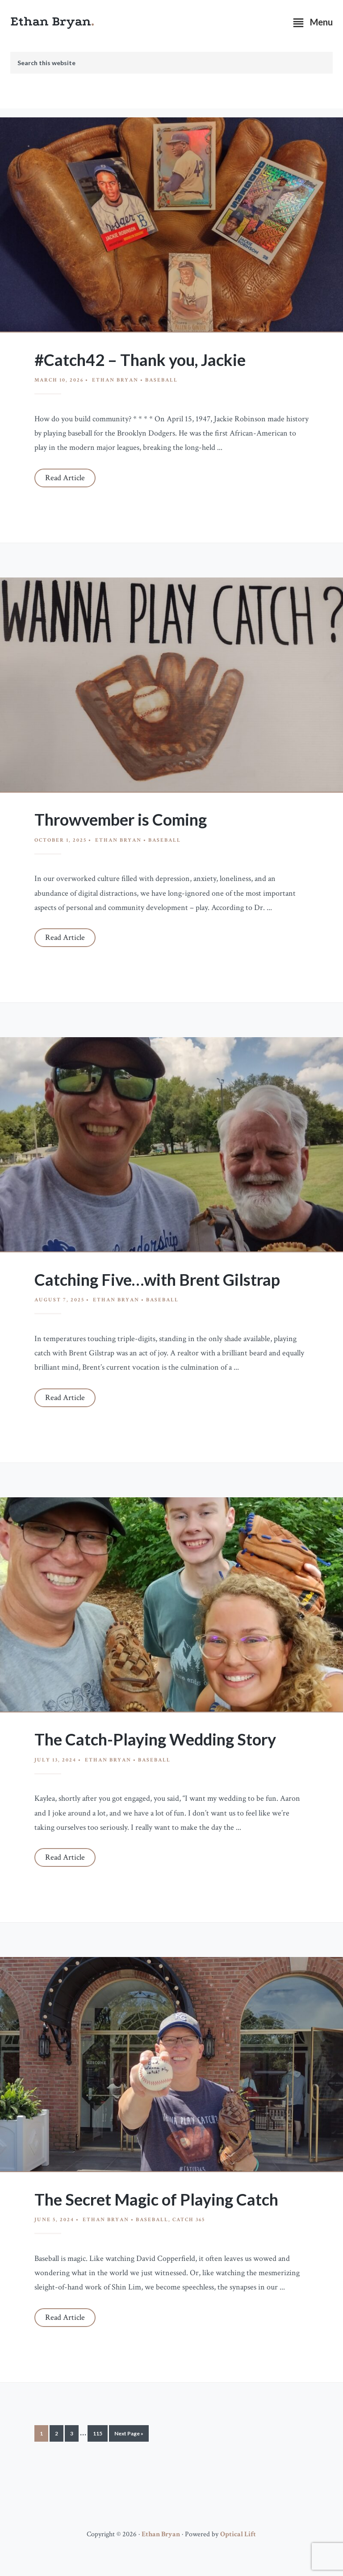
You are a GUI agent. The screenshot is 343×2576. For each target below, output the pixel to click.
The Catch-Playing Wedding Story (155, 1739)
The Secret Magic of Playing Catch (156, 2199)
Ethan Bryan (50, 21)
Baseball (161, 380)
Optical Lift (238, 2534)
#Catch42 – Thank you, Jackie (140, 360)
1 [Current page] (43, 2435)
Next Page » (128, 2435)
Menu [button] (321, 22)
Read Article (65, 478)
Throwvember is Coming (120, 819)
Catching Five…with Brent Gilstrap (157, 1279)
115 (98, 2435)
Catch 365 (188, 2219)
